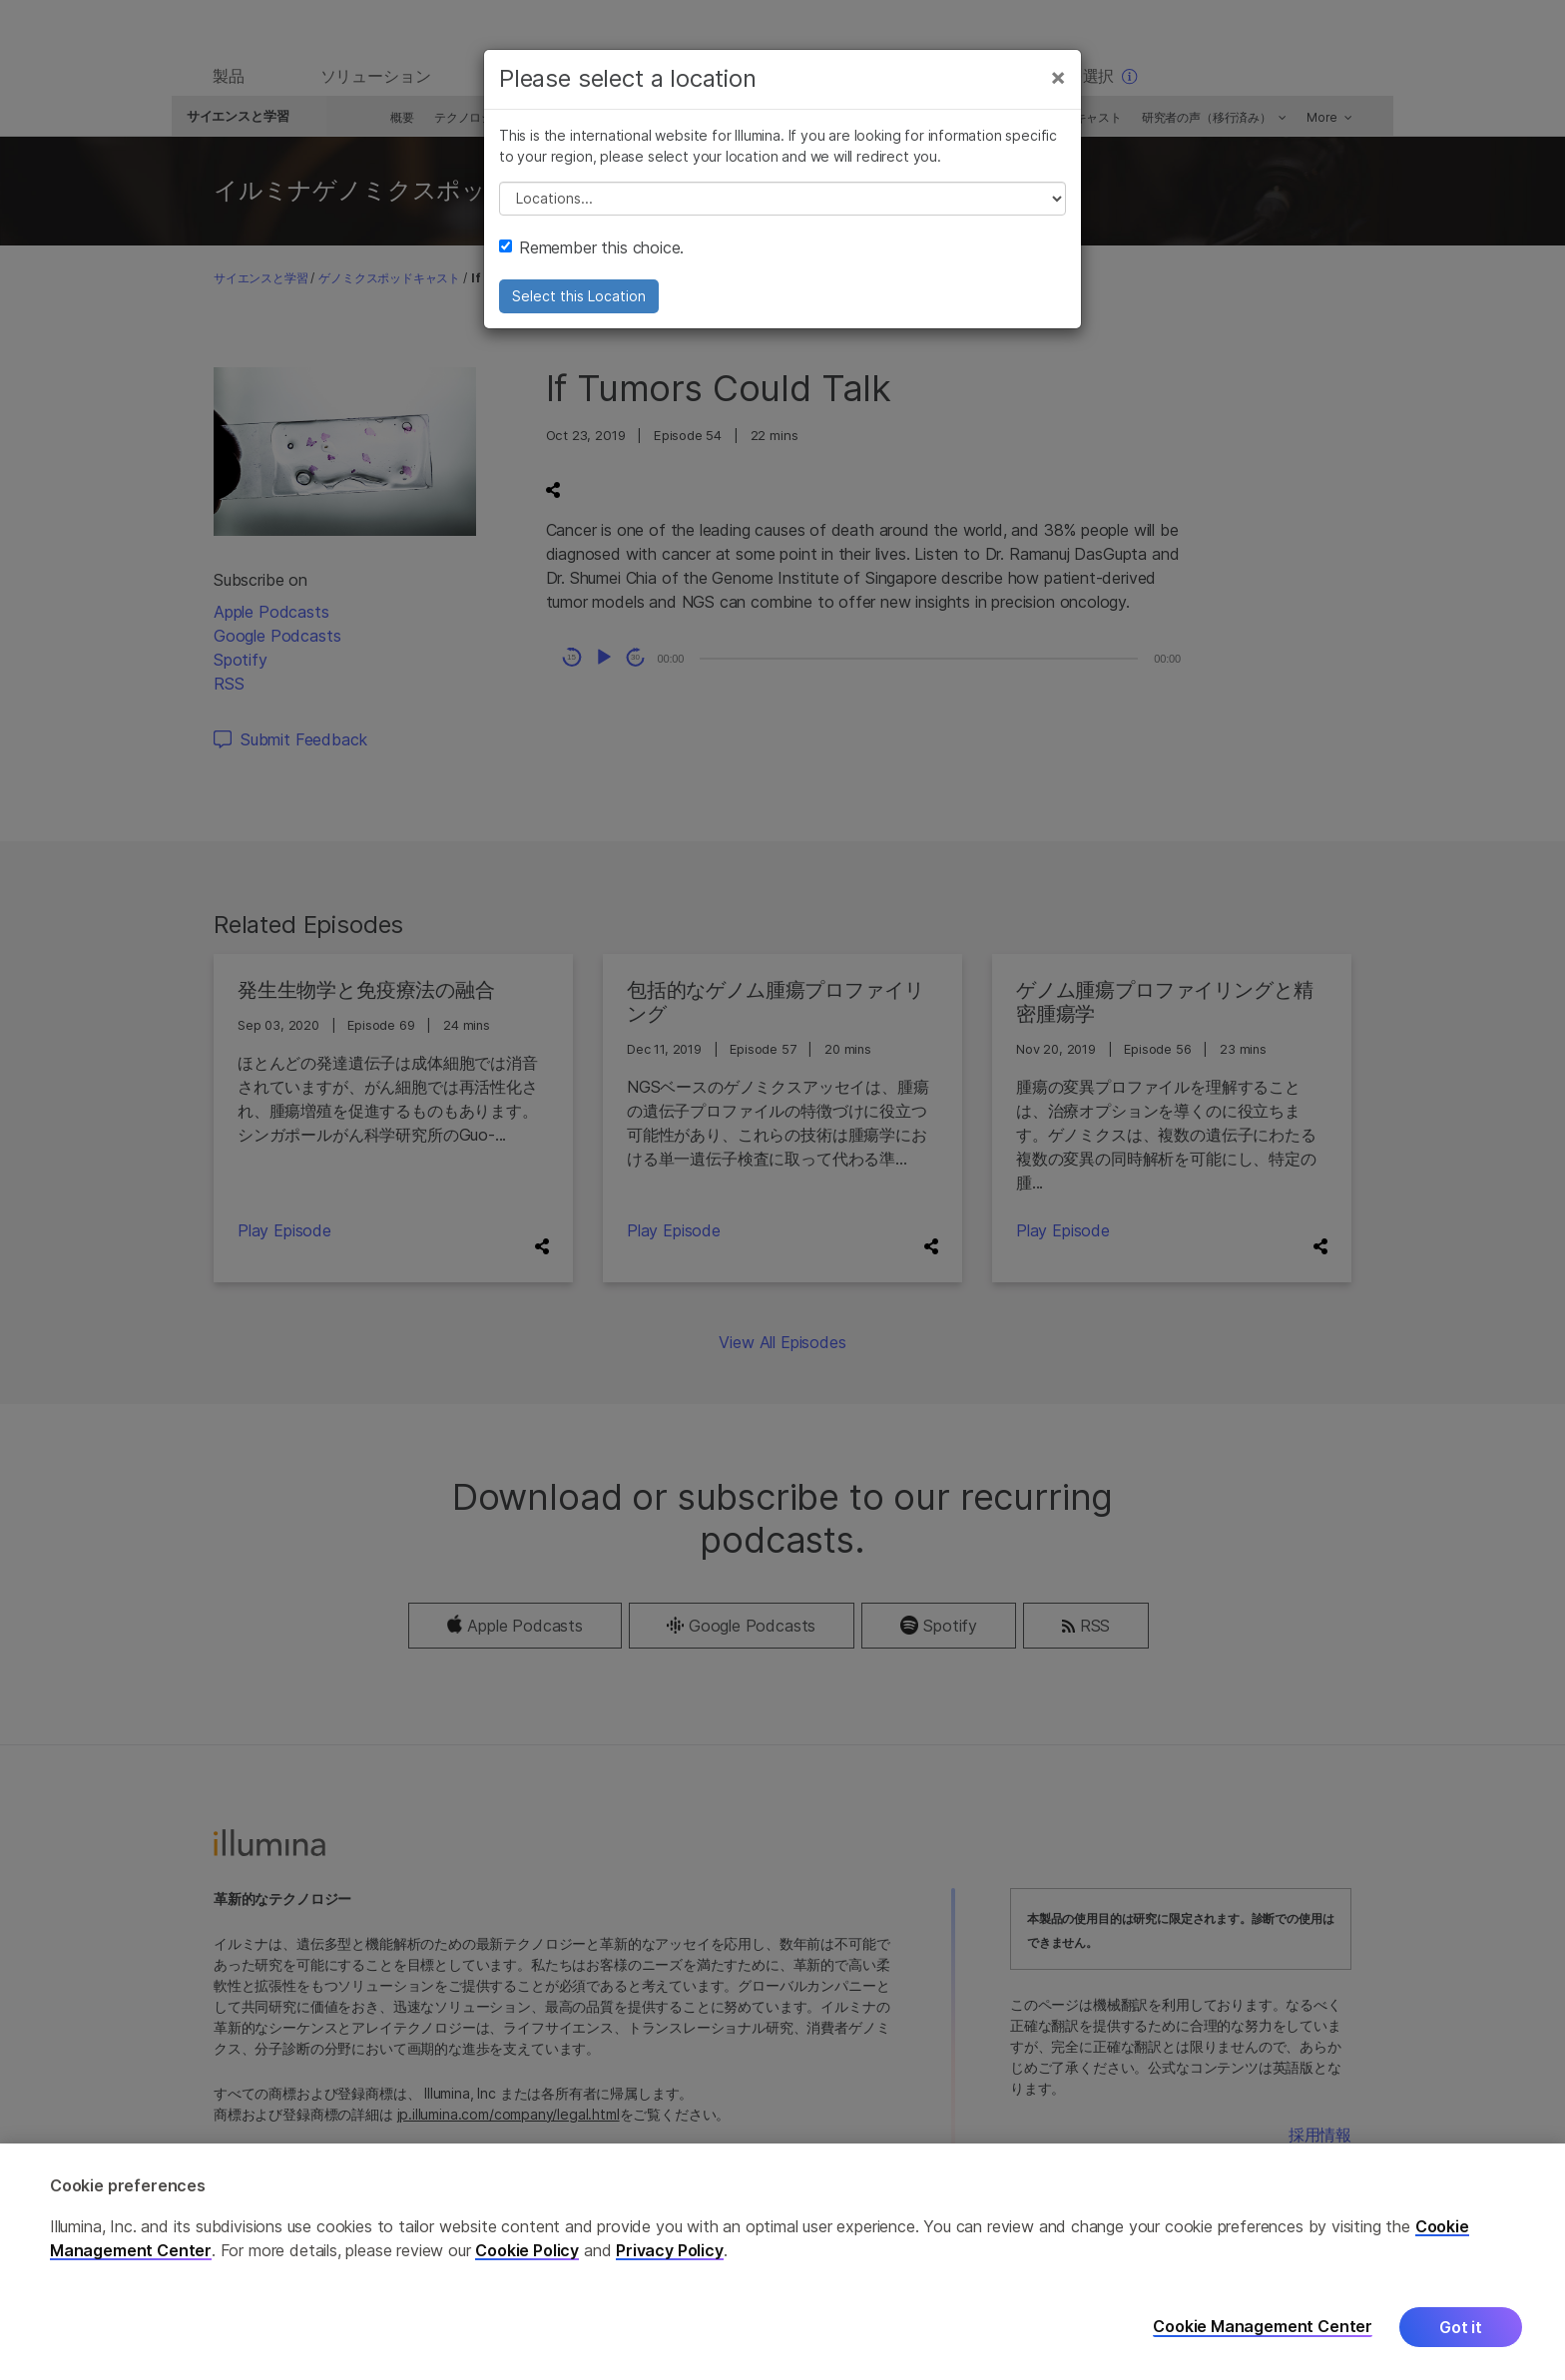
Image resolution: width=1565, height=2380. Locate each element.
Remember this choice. (591, 258)
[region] (782, 2261)
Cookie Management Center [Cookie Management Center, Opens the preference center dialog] (1262, 2326)
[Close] (1058, 88)
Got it (1460, 2327)
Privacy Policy (670, 2250)
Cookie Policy (527, 2250)
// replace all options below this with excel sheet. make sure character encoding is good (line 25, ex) (782, 210)
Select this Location (579, 306)
